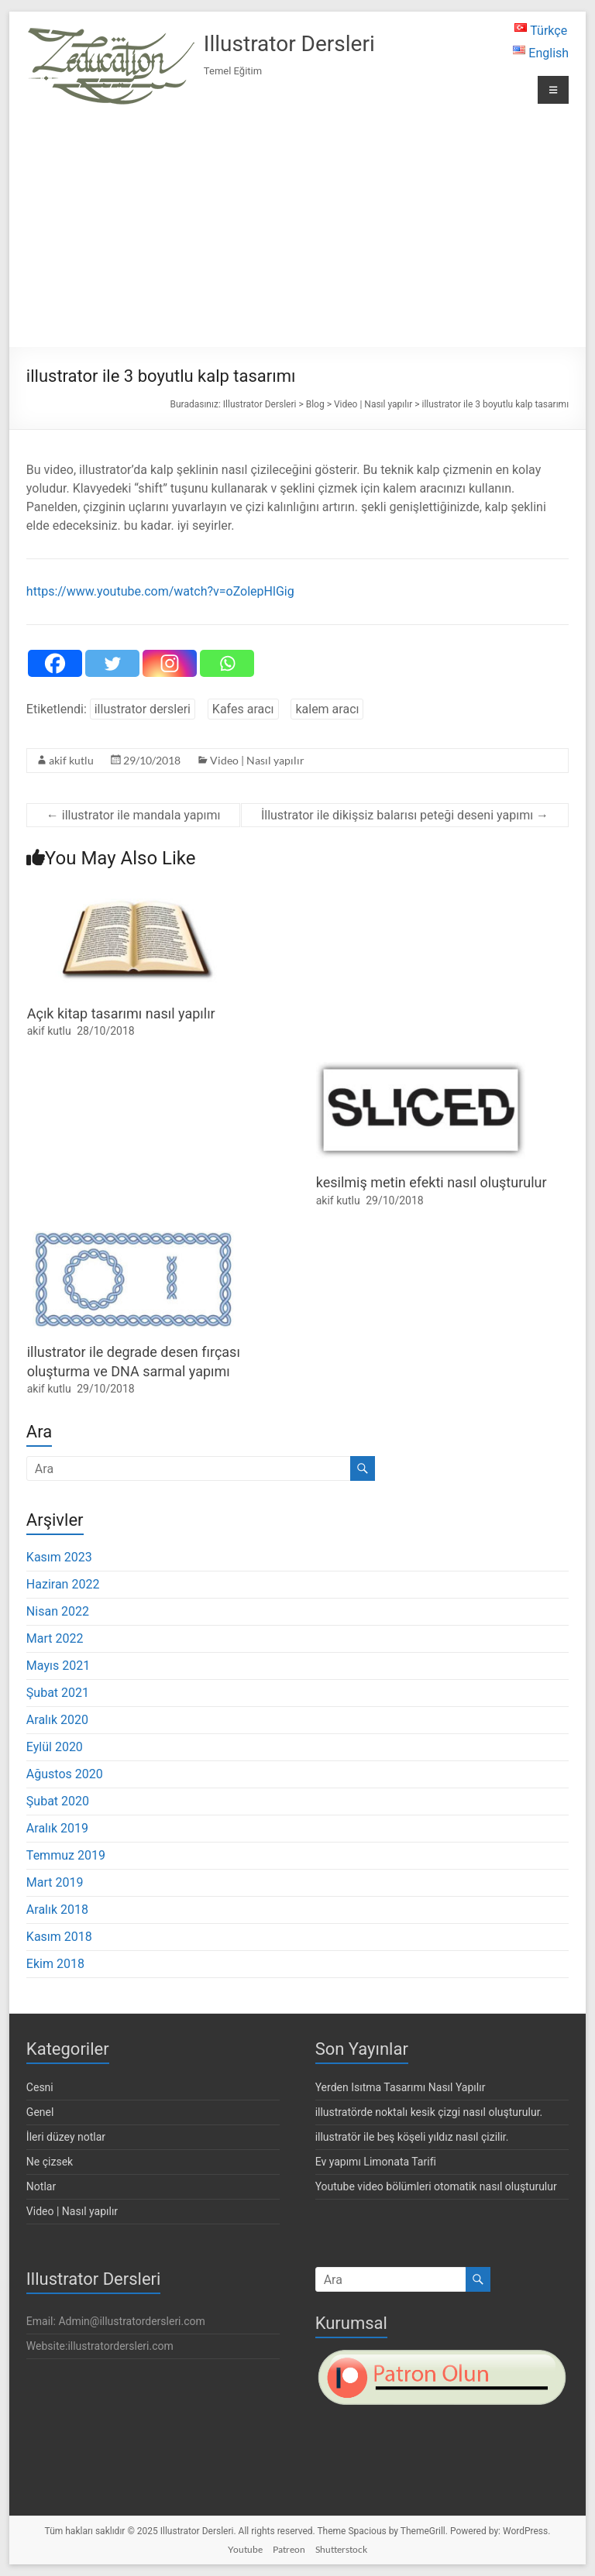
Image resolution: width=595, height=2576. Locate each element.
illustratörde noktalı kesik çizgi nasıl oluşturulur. (429, 2112)
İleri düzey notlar (65, 2137)
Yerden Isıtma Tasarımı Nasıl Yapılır (400, 2087)
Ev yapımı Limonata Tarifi (375, 2161)
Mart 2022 (55, 1638)
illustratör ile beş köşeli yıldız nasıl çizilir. (412, 2137)
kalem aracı (327, 709)
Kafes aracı (243, 709)
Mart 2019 (55, 1882)
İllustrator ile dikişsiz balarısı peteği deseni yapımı (405, 815)
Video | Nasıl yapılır (257, 760)
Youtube (245, 2549)
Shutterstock (341, 2549)
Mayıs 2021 (58, 1665)
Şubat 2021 (57, 1692)
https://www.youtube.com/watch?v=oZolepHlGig (160, 591)
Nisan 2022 (57, 1611)
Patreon (289, 2549)
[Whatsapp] (227, 663)
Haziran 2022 (63, 1584)
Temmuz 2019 (65, 1855)
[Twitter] (112, 663)
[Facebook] (55, 663)
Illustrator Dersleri (289, 44)
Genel (40, 2112)
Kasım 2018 (59, 1936)
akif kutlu (71, 760)
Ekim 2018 (55, 1963)
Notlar (41, 2186)
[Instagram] (170, 663)
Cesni (39, 2087)
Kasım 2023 (59, 1557)
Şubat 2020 (57, 1801)
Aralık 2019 (57, 1828)
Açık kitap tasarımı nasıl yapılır (121, 1013)
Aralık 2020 (57, 1719)
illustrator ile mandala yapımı (133, 815)
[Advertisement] (297, 226)
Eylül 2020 (54, 1747)
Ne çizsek (49, 2161)
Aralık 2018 (57, 1909)
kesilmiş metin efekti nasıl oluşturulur (431, 1182)
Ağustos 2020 (64, 1774)
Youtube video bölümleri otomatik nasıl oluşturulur (436, 2186)
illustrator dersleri (143, 709)
